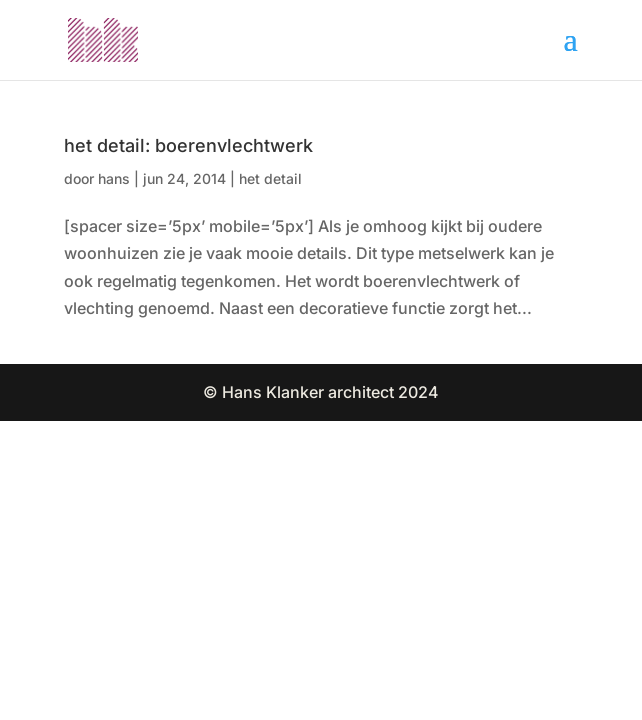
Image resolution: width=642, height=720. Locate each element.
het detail (270, 178)
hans (114, 178)
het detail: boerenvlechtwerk (188, 145)
